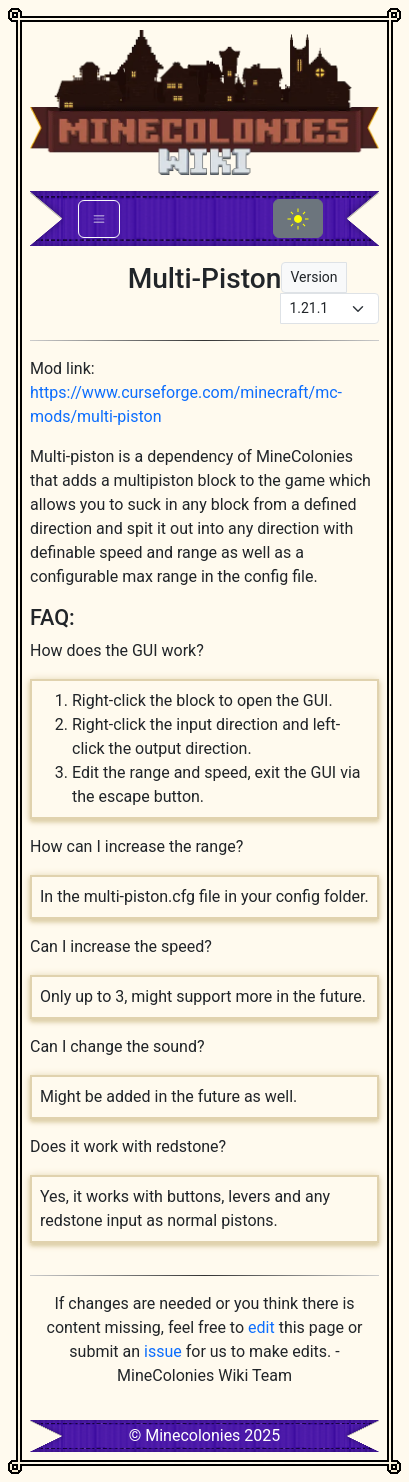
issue (163, 1351)
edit (261, 1327)
